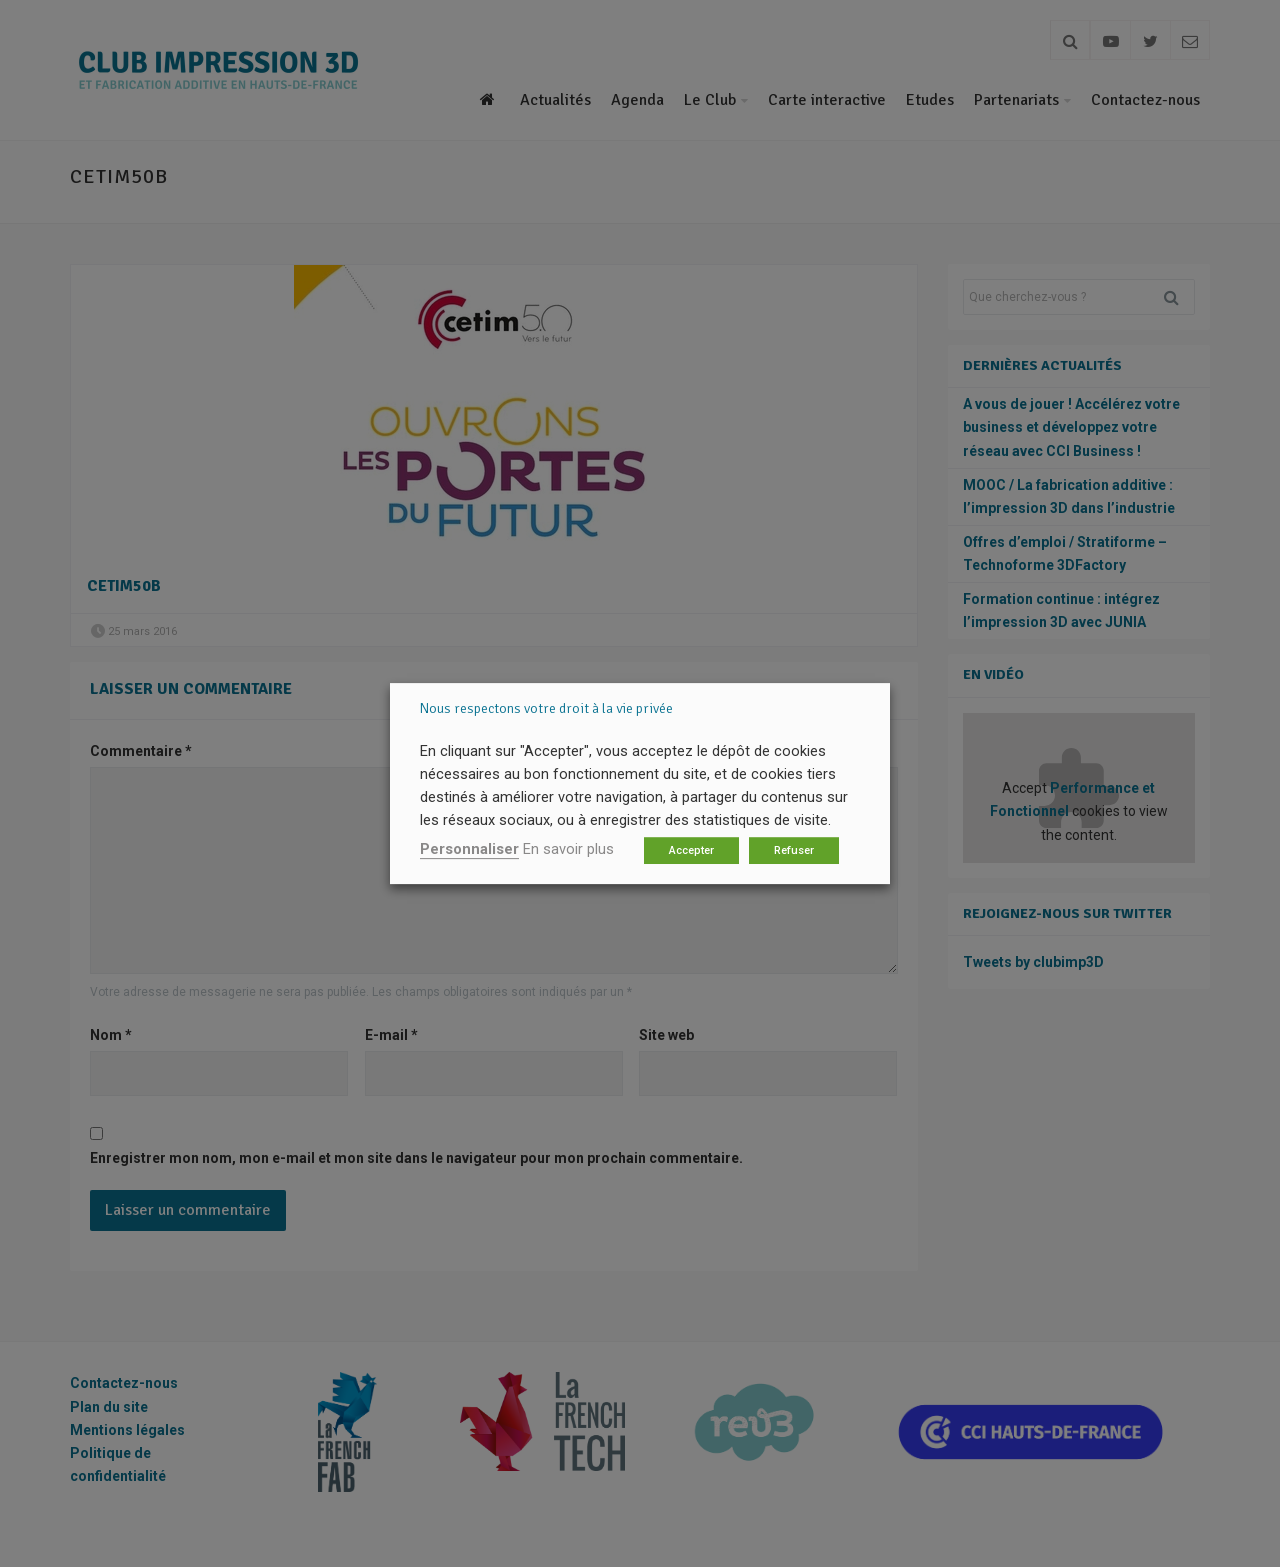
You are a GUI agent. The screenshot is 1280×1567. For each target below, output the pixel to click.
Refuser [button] (794, 850)
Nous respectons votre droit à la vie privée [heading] (546, 708)
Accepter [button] (691, 850)
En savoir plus (568, 849)
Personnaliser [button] (469, 849)
